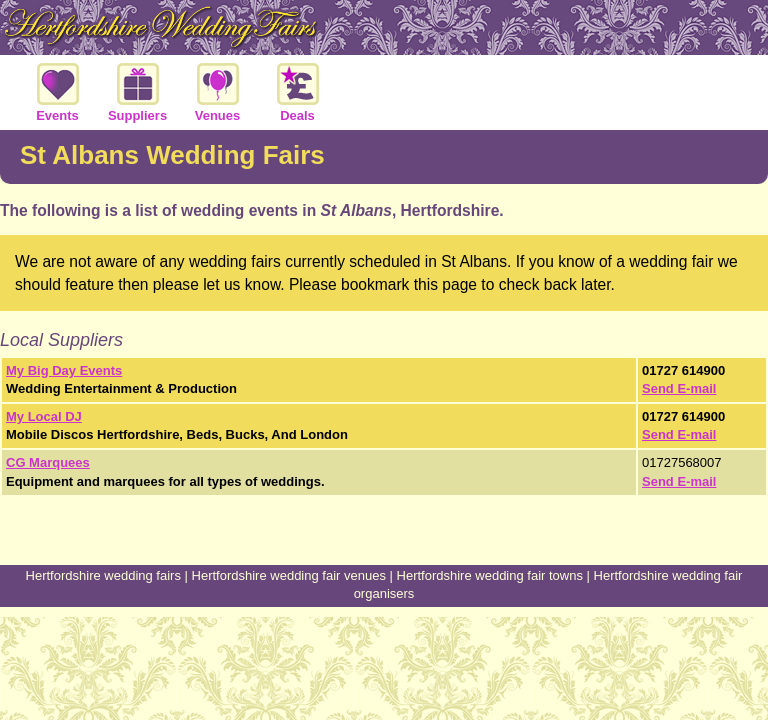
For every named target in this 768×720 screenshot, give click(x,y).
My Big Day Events (64, 370)
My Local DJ (44, 416)
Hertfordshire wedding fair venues (289, 575)
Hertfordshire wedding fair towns (490, 575)
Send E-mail (679, 388)
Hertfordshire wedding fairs (103, 575)
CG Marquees (48, 462)
